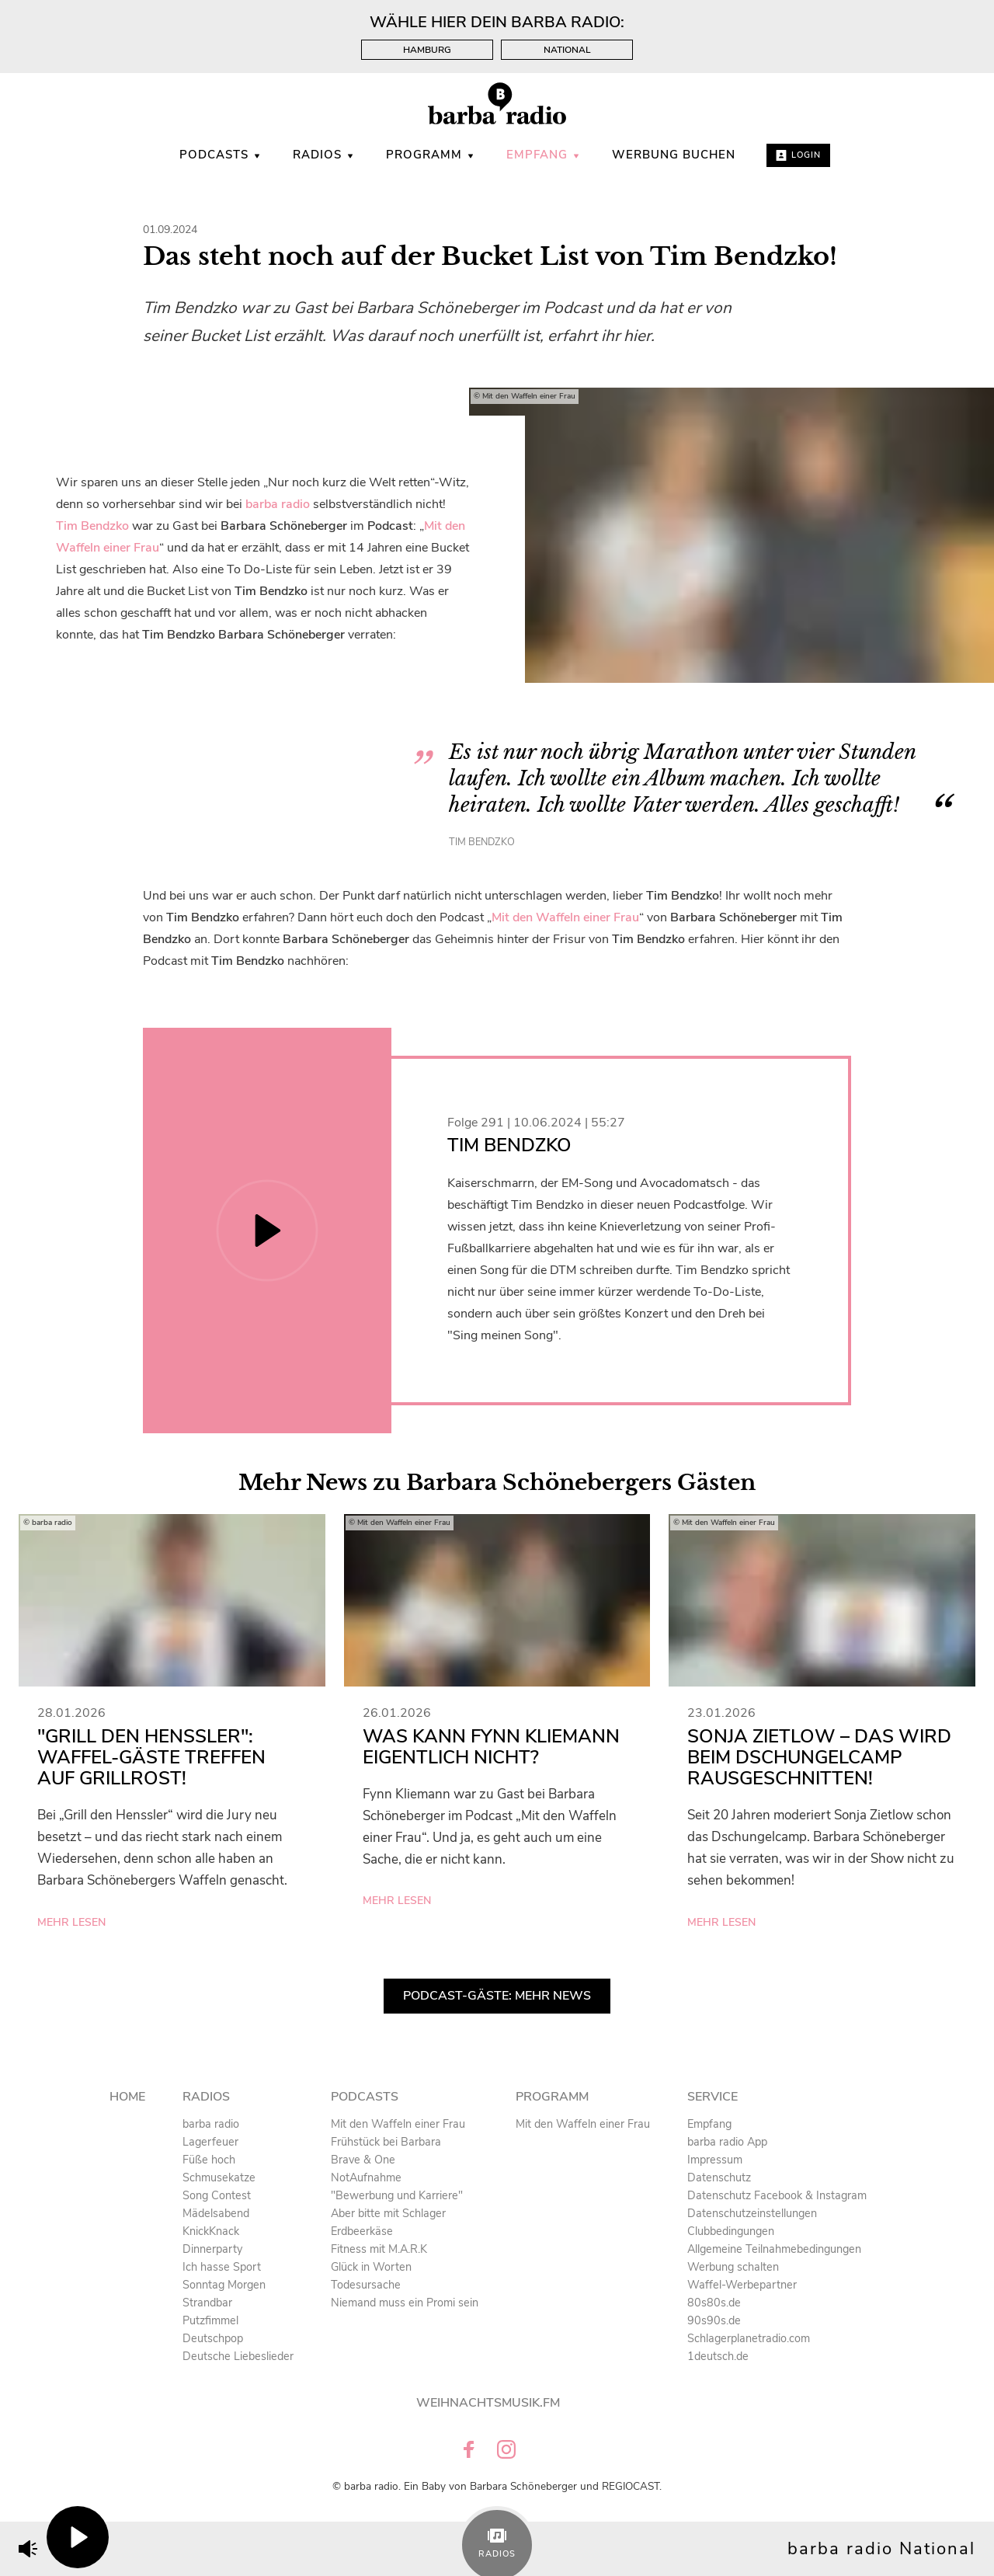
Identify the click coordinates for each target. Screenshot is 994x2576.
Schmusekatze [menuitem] (218, 2177)
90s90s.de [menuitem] (714, 2320)
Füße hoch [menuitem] (208, 2159)
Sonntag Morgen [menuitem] (224, 2284)
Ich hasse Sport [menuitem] (221, 2267)
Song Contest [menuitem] (216, 2195)
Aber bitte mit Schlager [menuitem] (388, 2213)
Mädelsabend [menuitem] (215, 2213)
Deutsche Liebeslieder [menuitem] (238, 2356)
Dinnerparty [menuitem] (212, 2249)
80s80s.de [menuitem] (714, 2302)
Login (798, 155)
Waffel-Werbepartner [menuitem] (742, 2284)
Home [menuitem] (127, 2096)
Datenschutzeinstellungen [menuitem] (752, 2213)
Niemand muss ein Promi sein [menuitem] (404, 2302)
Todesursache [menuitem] (366, 2284)
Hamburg (427, 50)
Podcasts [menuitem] (220, 154)
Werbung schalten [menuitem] (733, 2267)
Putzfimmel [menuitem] (210, 2320)
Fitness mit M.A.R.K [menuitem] (379, 2249)
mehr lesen (71, 1922)
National (567, 50)
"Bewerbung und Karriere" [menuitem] (397, 2195)
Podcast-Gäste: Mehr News (497, 1995)
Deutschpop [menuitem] (212, 2338)
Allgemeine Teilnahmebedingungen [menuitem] (774, 2249)
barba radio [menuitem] (210, 2124)
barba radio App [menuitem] (727, 2142)
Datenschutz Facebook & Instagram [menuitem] (777, 2195)
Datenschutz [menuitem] (719, 2177)
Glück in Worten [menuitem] (371, 2267)
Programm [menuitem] (430, 154)
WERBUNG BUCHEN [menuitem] (673, 154)
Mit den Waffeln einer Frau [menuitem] (398, 2124)
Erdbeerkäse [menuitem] (362, 2231)
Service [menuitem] (712, 2096)
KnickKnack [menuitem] (210, 2231)
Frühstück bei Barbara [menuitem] (386, 2142)
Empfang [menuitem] (543, 154)
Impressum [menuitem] (714, 2159)
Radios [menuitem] (324, 154)
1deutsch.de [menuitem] (718, 2356)
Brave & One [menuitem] (363, 2159)
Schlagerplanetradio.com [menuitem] (748, 2338)
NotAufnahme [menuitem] (366, 2177)
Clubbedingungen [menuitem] (730, 2231)
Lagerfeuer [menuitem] (210, 2142)
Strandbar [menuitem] (207, 2302)
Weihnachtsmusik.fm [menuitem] (488, 2402)
